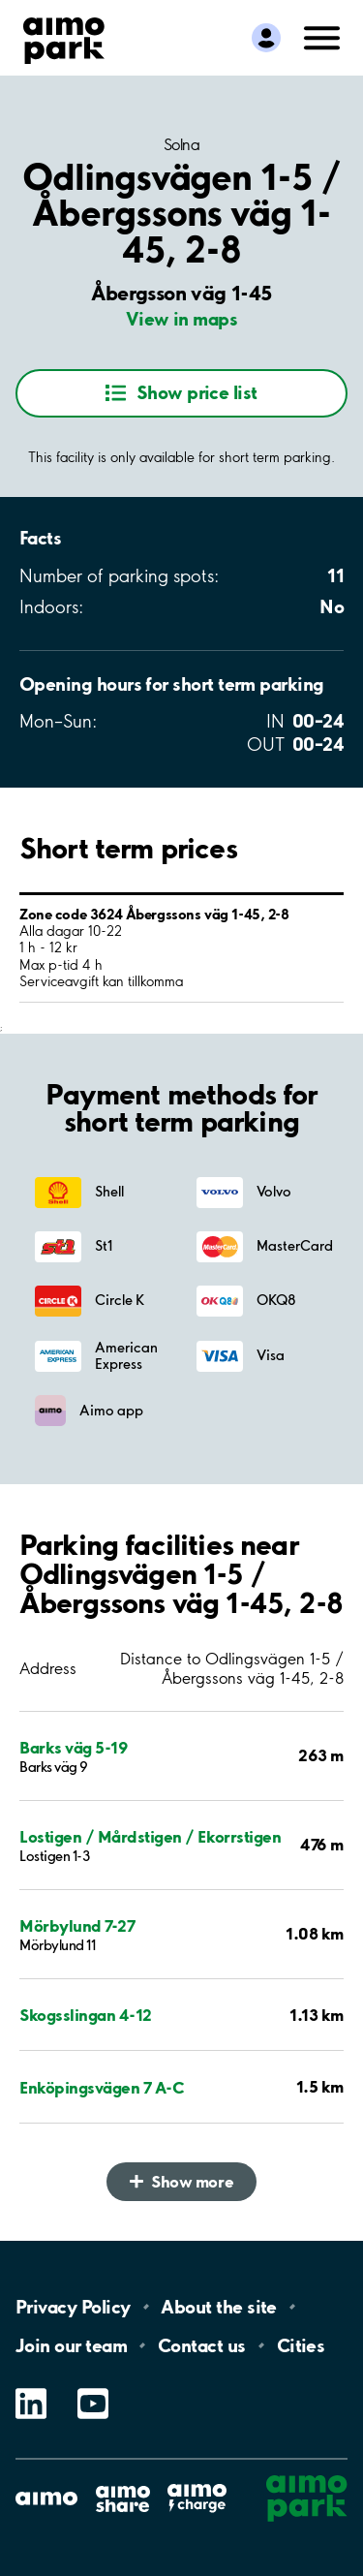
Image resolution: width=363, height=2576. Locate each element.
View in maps (182, 318)
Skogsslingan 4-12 (85, 2014)
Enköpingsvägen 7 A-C (101, 2087)
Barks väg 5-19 (73, 1747)
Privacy (72, 2306)
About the (218, 2306)
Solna (182, 144)
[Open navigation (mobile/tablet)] (322, 35)
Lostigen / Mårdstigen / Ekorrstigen (150, 1836)
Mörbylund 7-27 (77, 1925)
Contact (202, 2345)
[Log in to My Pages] (266, 37)
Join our (71, 2345)
